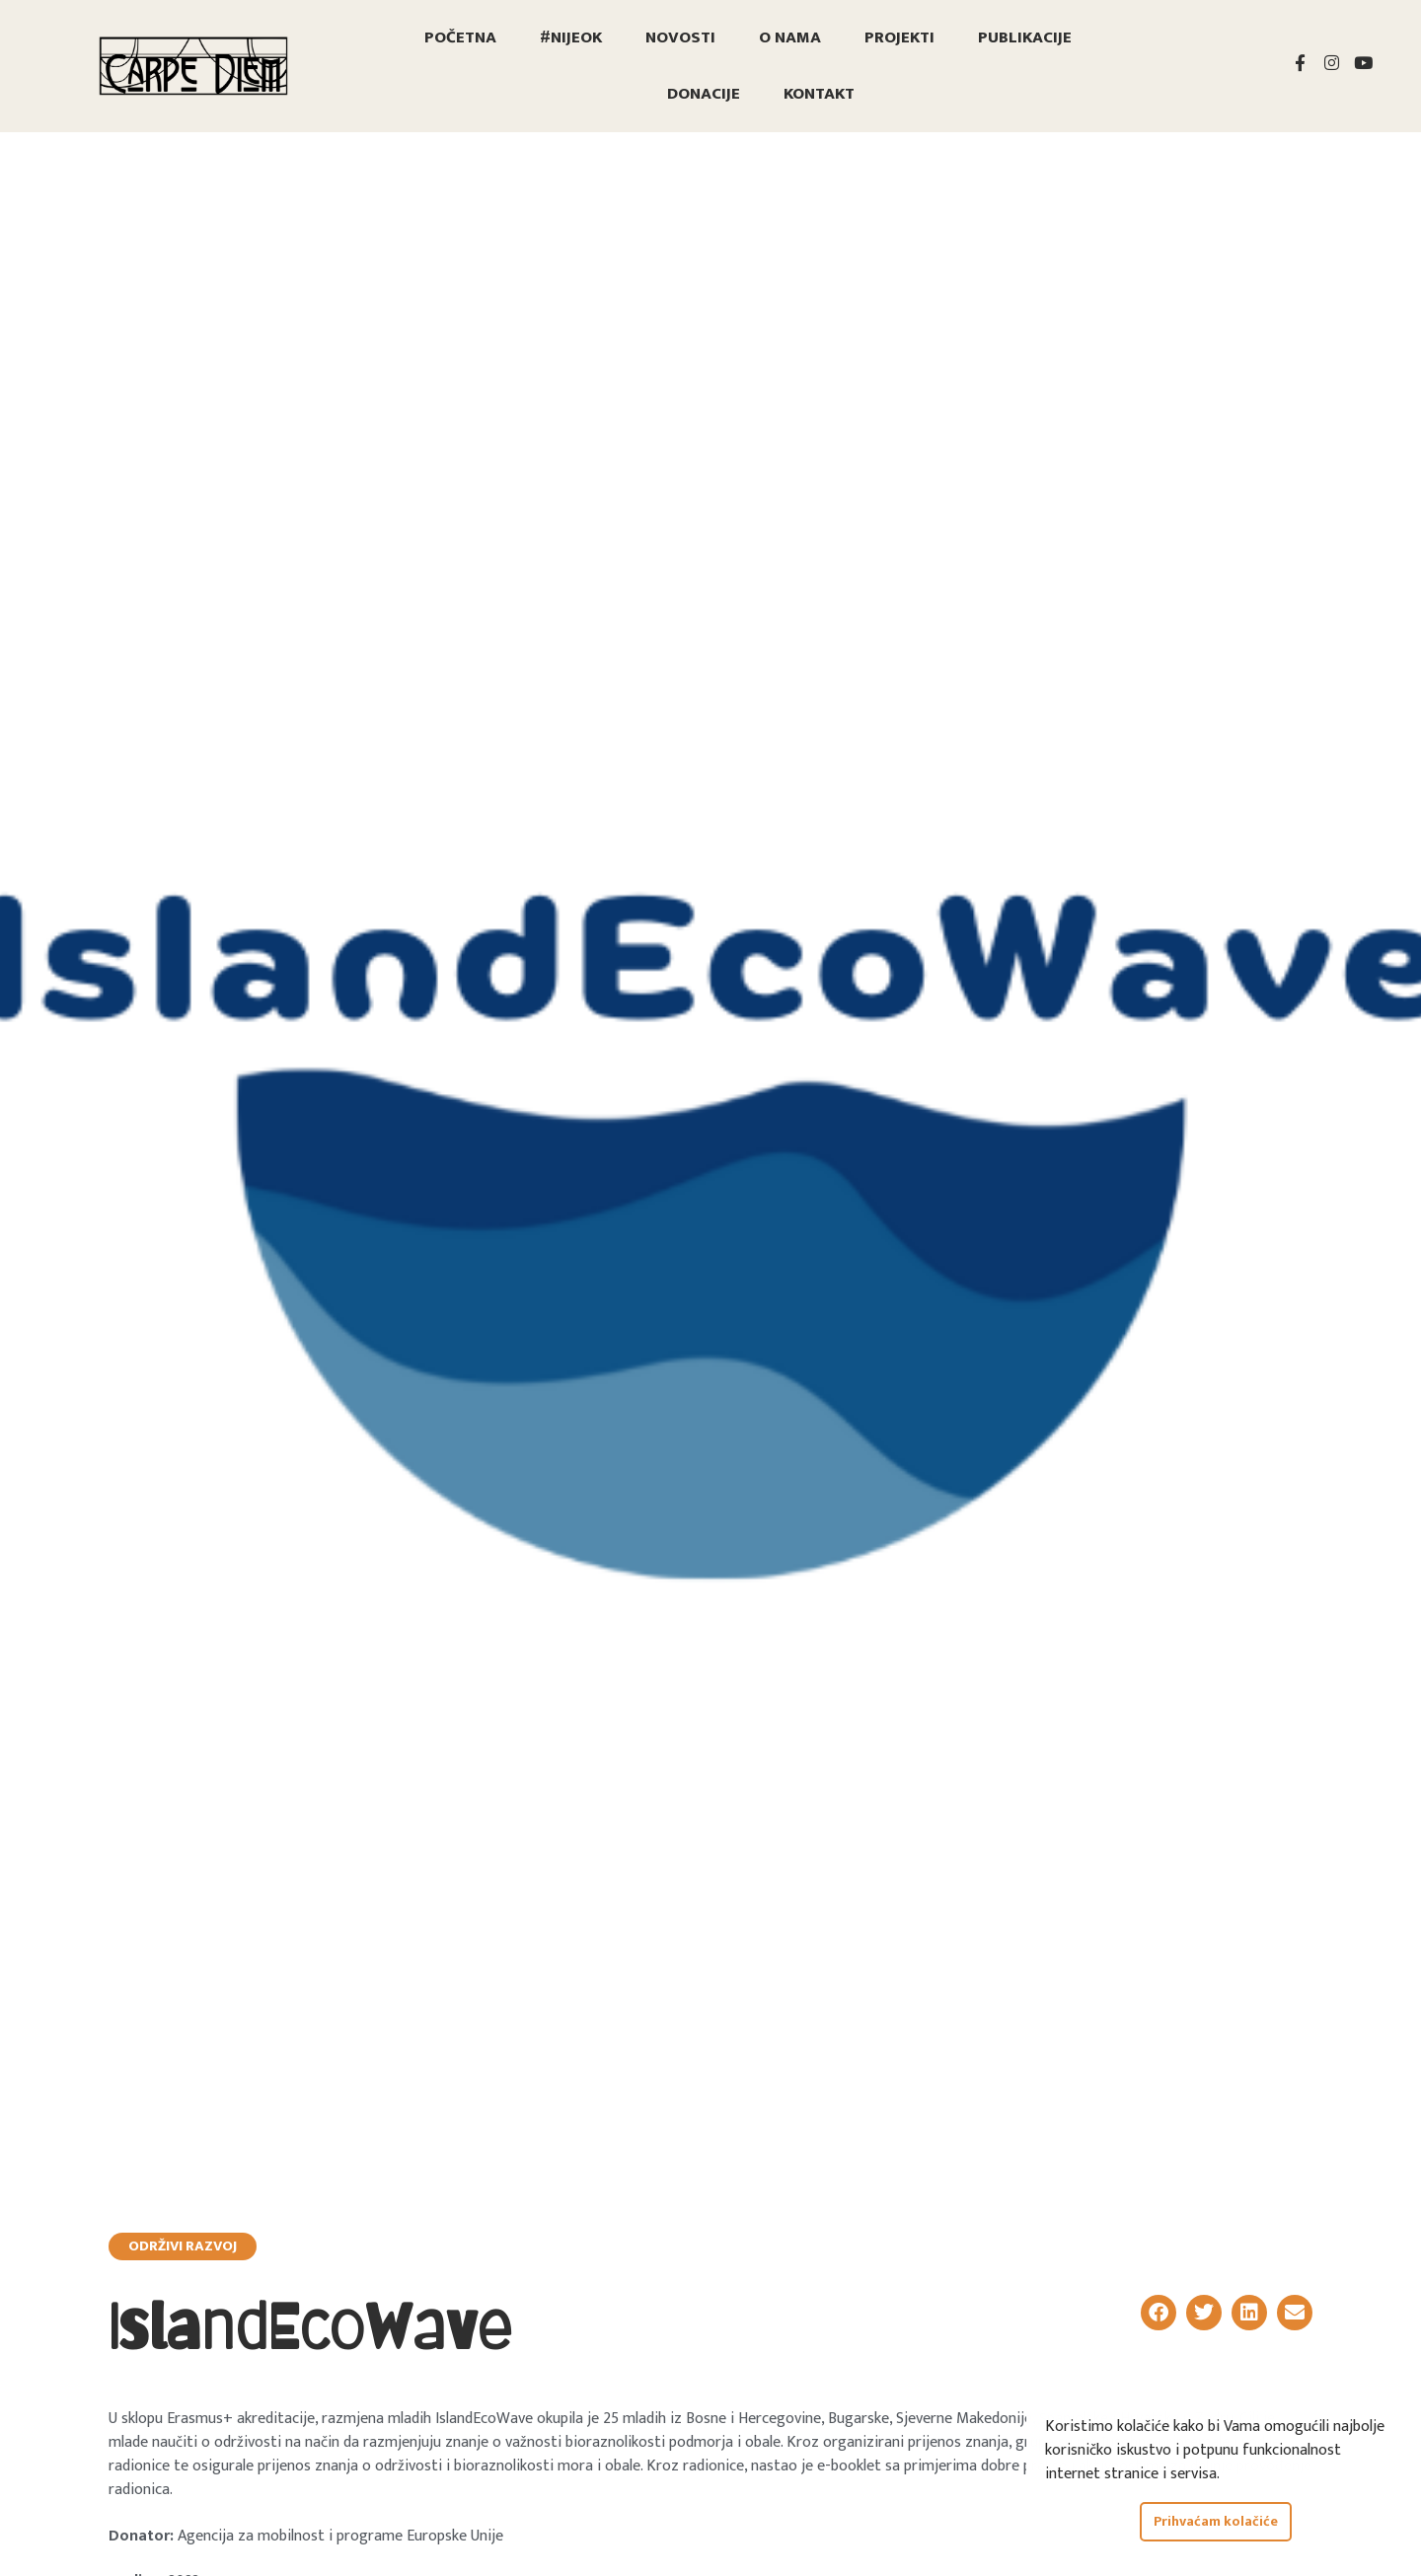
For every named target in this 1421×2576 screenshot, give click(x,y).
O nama (790, 37)
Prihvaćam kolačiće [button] (1216, 2522)
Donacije (703, 94)
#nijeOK (571, 37)
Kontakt (819, 94)
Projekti (899, 37)
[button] (1158, 2312)
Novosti (680, 37)
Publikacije (1025, 37)
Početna (460, 37)
